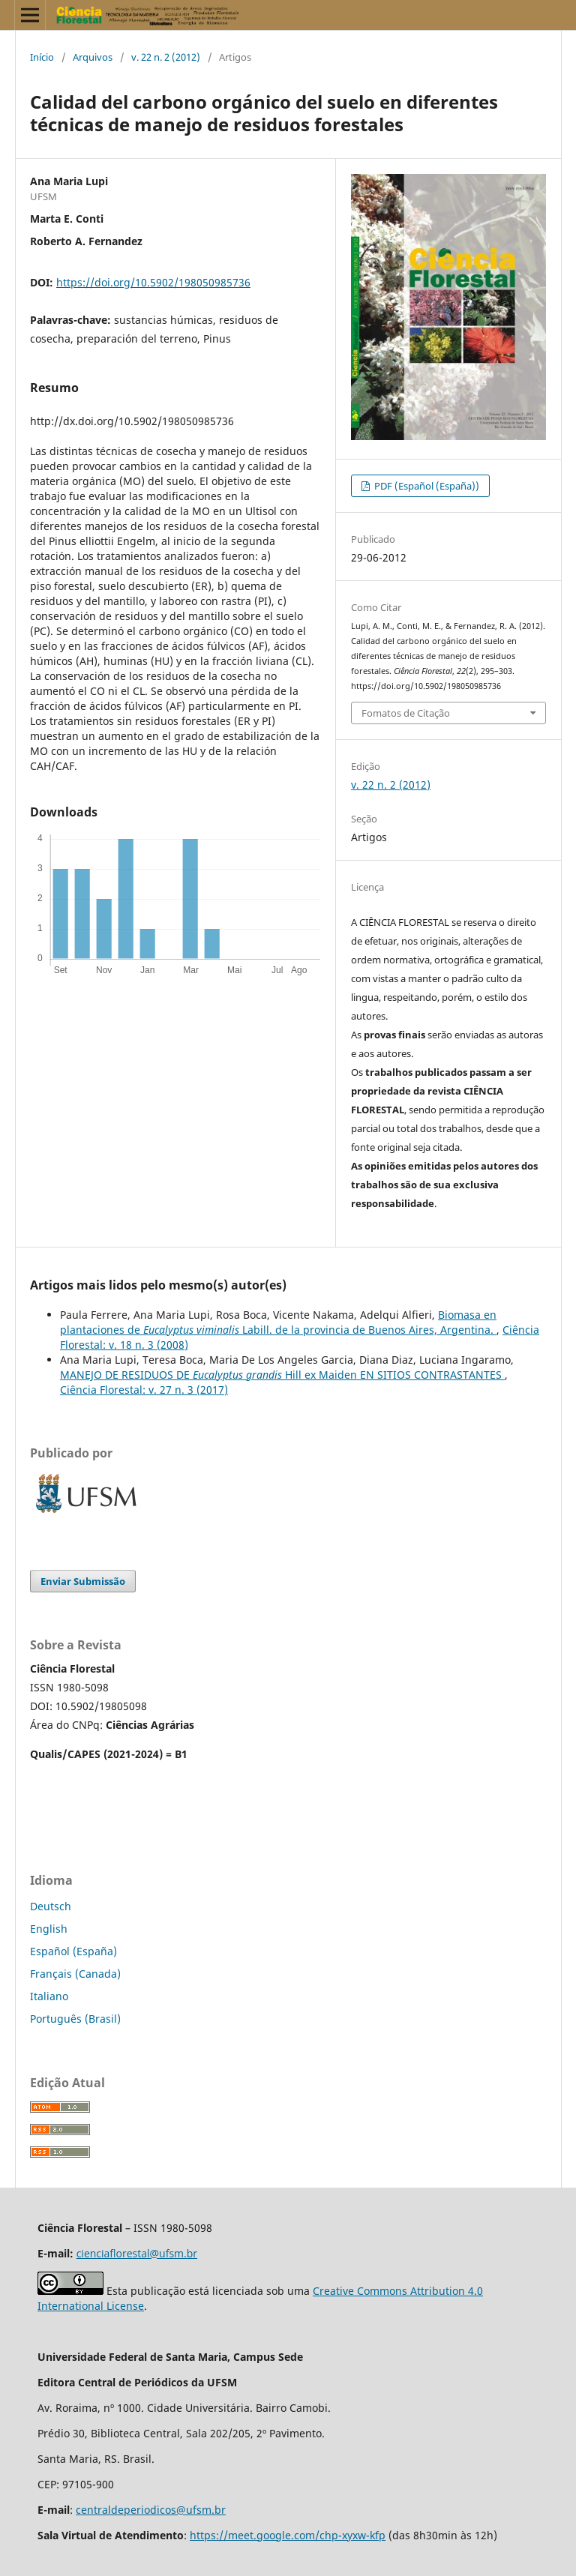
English (49, 1929)
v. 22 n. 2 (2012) (165, 57)
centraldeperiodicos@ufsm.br (151, 2510)
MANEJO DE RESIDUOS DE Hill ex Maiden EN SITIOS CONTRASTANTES (282, 1374)
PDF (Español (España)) (425, 486)
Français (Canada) (75, 1973)
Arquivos (92, 57)
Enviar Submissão (82, 1581)
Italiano (49, 1996)
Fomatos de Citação (406, 713)
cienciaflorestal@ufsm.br (136, 2253)
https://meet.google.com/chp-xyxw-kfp (288, 2535)
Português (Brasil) (75, 2018)
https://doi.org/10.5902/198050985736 (153, 282)
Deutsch (50, 1906)
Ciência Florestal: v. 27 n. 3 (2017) (144, 1389)
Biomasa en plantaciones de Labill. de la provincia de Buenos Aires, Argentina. (278, 1322)
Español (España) (73, 1951)
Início (42, 57)
